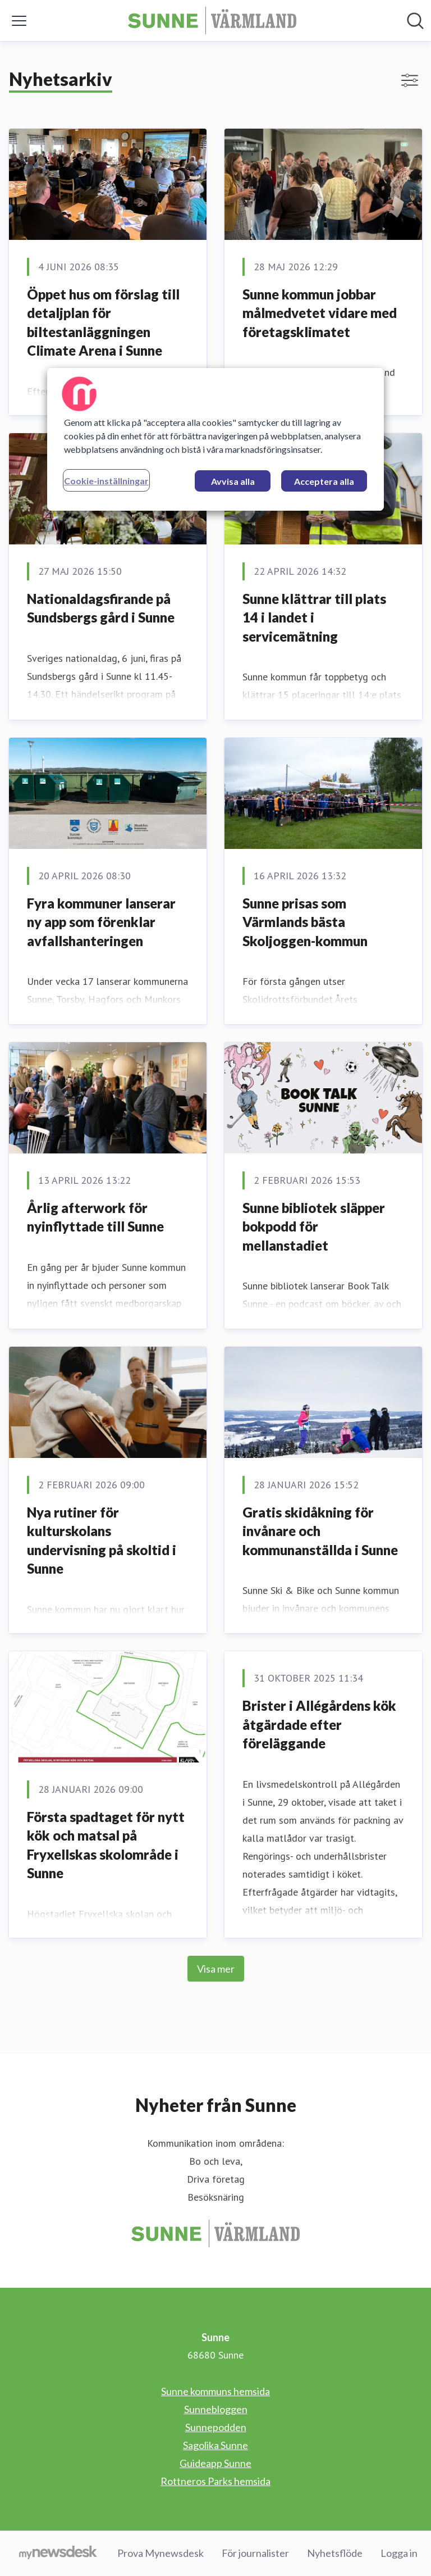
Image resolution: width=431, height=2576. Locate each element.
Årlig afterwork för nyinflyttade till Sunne (95, 1217)
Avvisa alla (233, 481)
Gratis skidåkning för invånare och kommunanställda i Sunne (320, 1531)
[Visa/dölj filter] (409, 80)
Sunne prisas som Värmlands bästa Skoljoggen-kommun (305, 922)
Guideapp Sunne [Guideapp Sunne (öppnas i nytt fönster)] (215, 2463)
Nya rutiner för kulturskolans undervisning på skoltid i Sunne (101, 1540)
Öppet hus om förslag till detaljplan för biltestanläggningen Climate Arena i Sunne (103, 322)
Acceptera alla (324, 481)
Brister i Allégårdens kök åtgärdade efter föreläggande (319, 1724)
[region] (215, 439)
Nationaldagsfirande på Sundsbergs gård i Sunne (101, 608)
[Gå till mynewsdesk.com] (58, 2554)
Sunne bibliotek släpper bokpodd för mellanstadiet (313, 1226)
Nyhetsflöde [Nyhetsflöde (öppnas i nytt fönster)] (335, 2553)
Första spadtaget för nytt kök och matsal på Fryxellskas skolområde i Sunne (106, 1845)
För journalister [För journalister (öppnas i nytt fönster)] (255, 2553)
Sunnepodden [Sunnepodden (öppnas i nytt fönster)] (215, 2427)
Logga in (399, 2553)
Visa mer (216, 1968)
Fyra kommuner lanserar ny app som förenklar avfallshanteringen (101, 922)
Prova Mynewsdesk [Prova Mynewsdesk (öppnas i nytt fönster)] (160, 2553)
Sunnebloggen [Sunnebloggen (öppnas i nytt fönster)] (215, 2409)
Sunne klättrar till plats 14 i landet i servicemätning (314, 617)
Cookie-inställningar (106, 480)
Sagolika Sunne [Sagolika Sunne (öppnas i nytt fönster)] (215, 2445)
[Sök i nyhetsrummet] (415, 21)
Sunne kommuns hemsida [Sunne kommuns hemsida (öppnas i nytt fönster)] (215, 2391)
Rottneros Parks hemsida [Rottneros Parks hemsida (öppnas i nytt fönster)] (215, 2481)
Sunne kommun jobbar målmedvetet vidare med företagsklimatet (319, 313)
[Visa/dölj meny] (19, 20)
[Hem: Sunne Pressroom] (212, 20)
